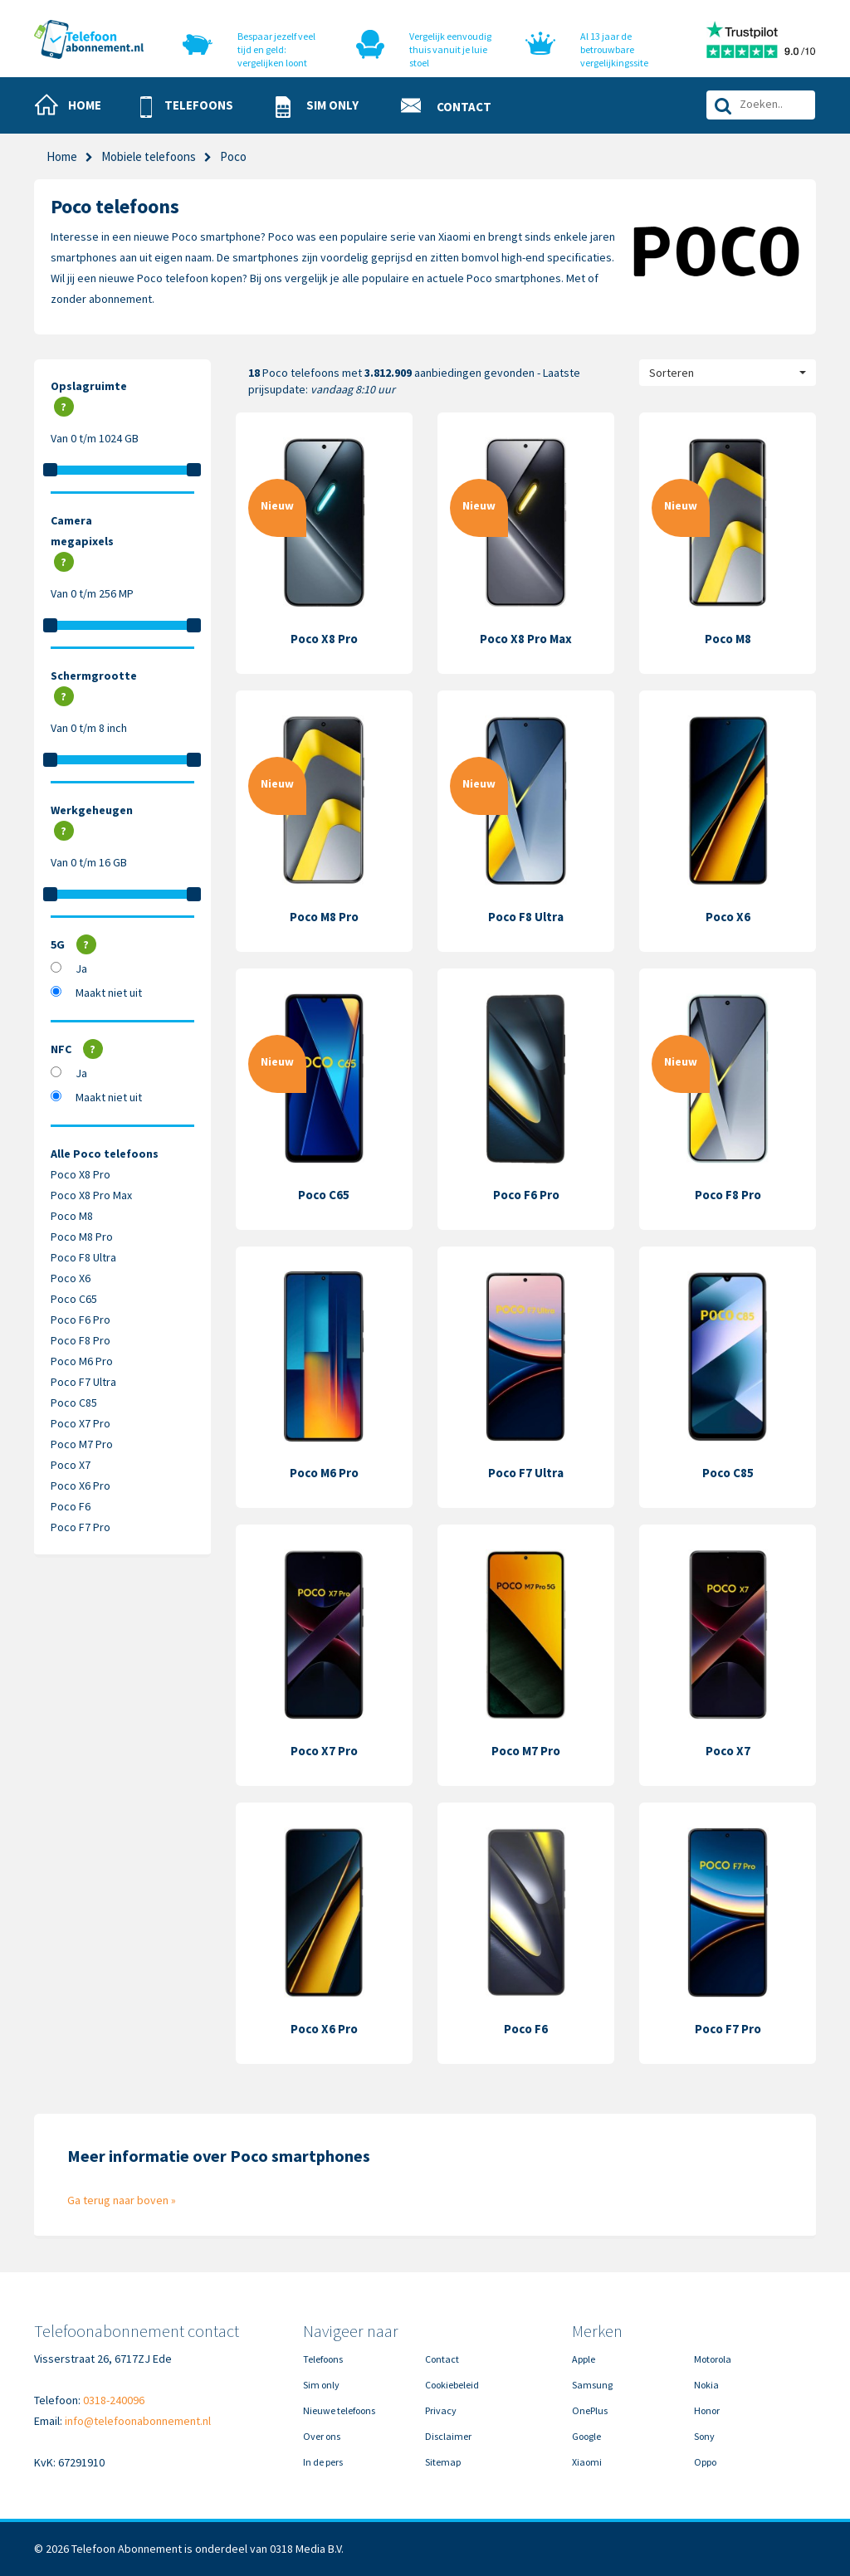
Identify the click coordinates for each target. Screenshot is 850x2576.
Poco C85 (74, 1402)
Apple (583, 2359)
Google (586, 2436)
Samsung (592, 2384)
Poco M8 (72, 1215)
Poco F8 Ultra (83, 1257)
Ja (81, 968)
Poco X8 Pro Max (91, 1195)
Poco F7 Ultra (83, 1381)
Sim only (321, 2384)
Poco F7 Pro (80, 1527)
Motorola (712, 2359)
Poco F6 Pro (80, 1319)
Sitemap (443, 2462)
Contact (442, 2359)
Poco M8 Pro (82, 1236)
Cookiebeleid (452, 2384)
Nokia (706, 2384)
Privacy (441, 2410)
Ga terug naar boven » (121, 2200)
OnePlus (590, 2410)
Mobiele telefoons (148, 156)
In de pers (323, 2462)
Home (61, 156)
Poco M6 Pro (82, 1361)
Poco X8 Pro (80, 1174)
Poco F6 (70, 1506)
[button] (194, 106)
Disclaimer (448, 2436)
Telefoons (323, 2359)
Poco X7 (70, 1464)
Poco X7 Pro (80, 1423)
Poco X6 (70, 1278)
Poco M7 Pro (82, 1444)
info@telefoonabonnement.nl (138, 2420)
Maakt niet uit (109, 992)
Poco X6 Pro (80, 1485)
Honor (707, 2410)
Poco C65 (74, 1298)
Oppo (705, 2462)
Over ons (321, 2436)
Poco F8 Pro (80, 1340)
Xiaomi (587, 2462)
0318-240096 (113, 2400)
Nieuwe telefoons (339, 2410)
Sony (704, 2436)
